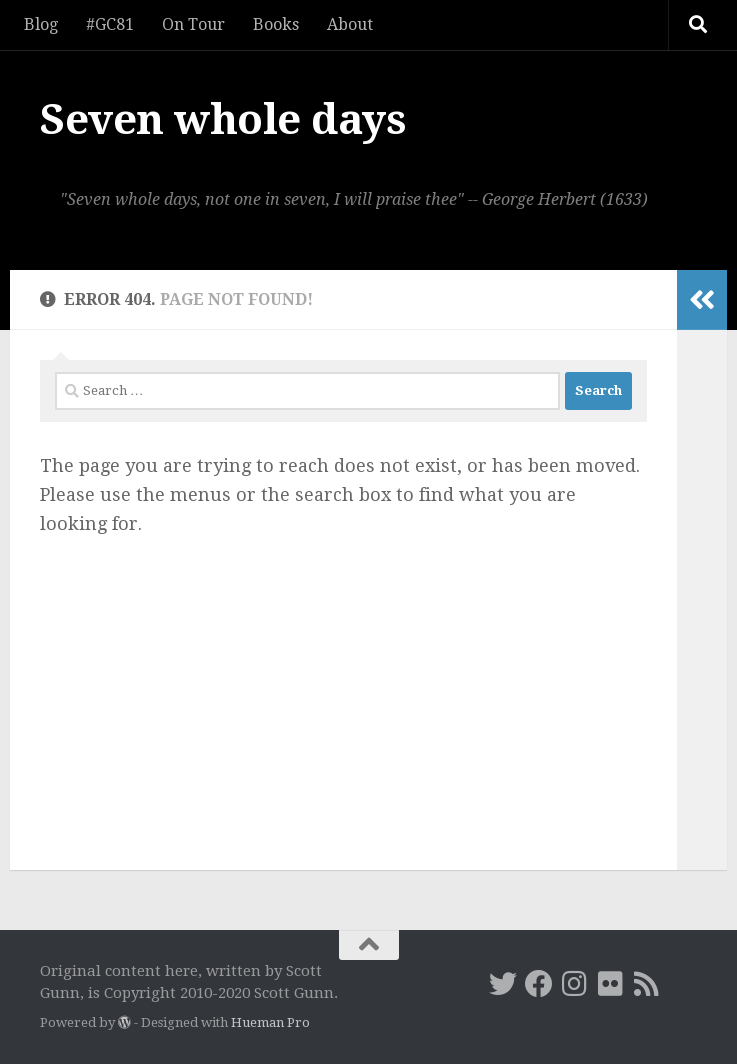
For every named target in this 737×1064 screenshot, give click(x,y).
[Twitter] (503, 984)
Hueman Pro (270, 1022)
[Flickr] (611, 984)
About (350, 24)
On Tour (193, 24)
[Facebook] (539, 984)
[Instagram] (575, 984)
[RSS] (647, 984)
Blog (41, 24)
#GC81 (110, 24)
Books (276, 24)
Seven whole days (223, 119)
